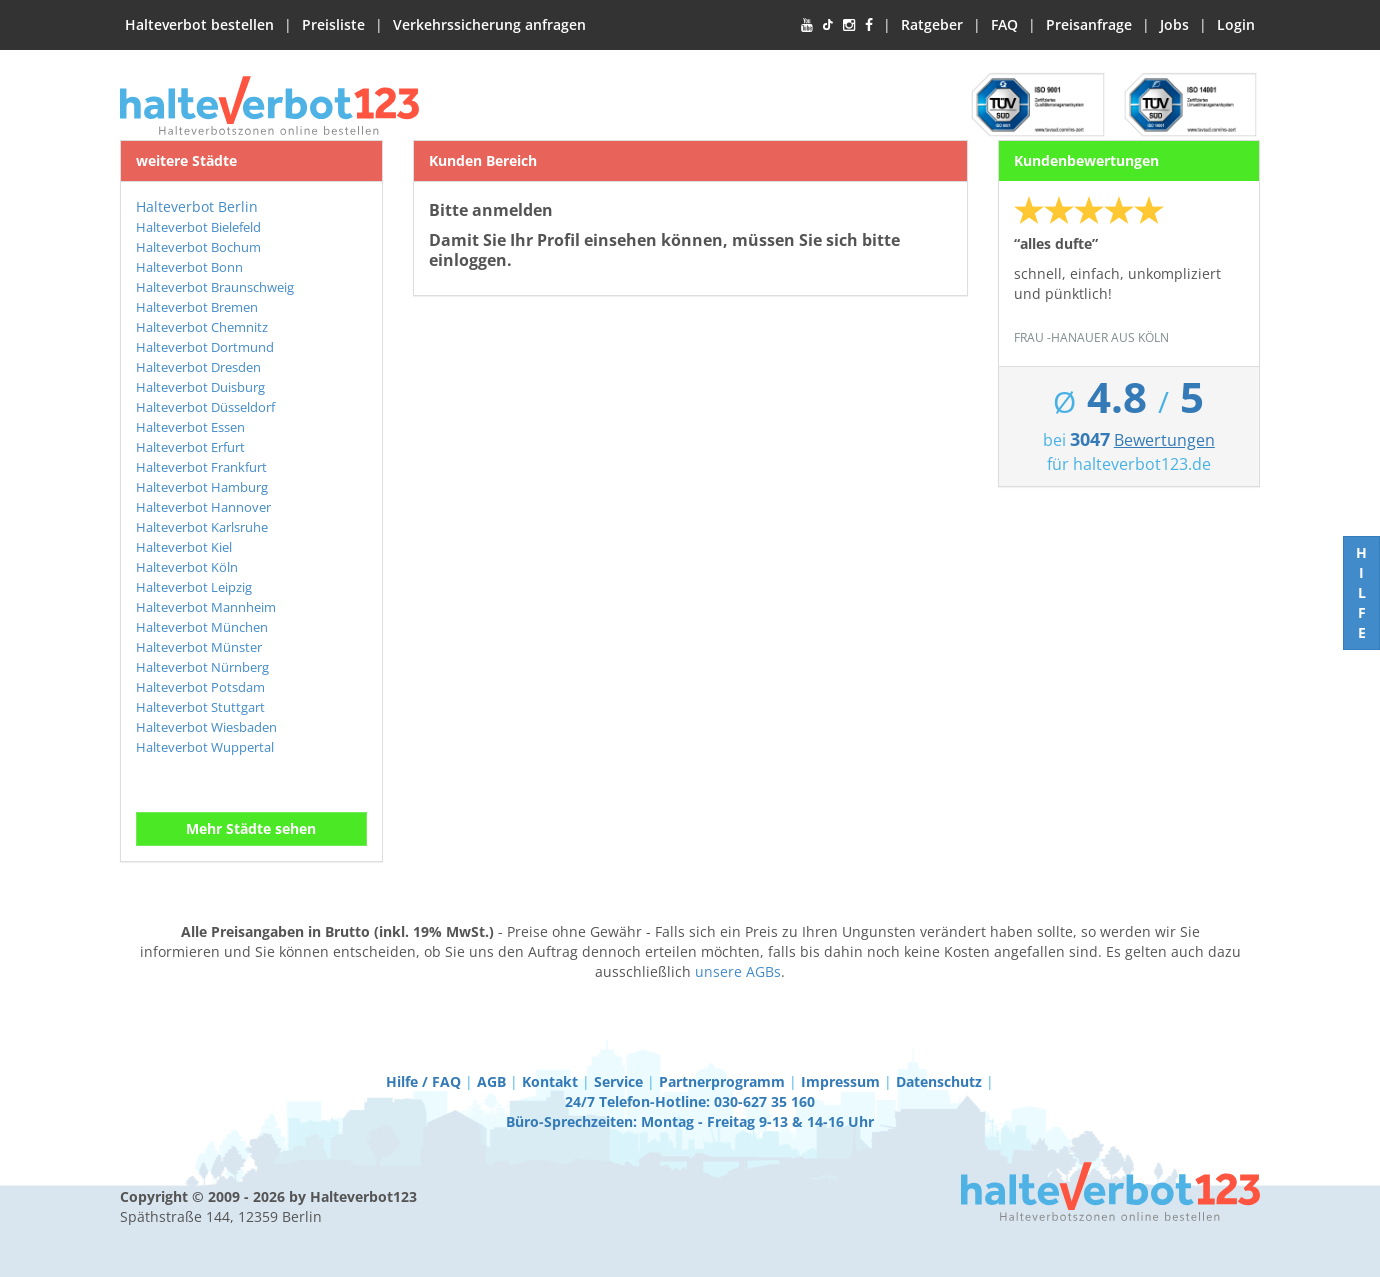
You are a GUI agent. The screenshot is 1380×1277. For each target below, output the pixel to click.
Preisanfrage (1089, 24)
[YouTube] (807, 25)
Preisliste (333, 24)
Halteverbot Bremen (197, 307)
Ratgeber (932, 24)
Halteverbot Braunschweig (215, 287)
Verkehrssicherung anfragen (489, 24)
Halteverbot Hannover (203, 507)
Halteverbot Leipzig (194, 587)
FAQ (1004, 24)
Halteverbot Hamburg (202, 487)
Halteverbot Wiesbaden (206, 727)
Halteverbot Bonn (189, 267)
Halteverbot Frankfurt (201, 467)
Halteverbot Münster (199, 647)
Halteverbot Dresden (198, 367)
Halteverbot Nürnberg (202, 667)
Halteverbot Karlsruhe (202, 527)
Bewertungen (1164, 440)
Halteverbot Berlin (197, 206)
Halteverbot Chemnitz (202, 327)
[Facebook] (869, 25)
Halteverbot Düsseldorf (205, 407)
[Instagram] (849, 25)
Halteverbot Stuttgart (200, 707)
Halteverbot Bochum (198, 247)
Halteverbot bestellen (199, 24)
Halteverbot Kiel (184, 547)
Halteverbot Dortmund (205, 347)
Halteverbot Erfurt (190, 447)
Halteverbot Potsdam (200, 687)
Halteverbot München (202, 627)
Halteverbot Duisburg (200, 387)
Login (1236, 24)
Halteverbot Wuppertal (205, 747)
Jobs (1174, 24)
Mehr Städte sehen (251, 828)
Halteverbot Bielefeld (198, 227)
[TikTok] (828, 25)
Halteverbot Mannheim (206, 607)
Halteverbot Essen (190, 427)
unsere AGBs (738, 971)
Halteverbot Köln (187, 567)
